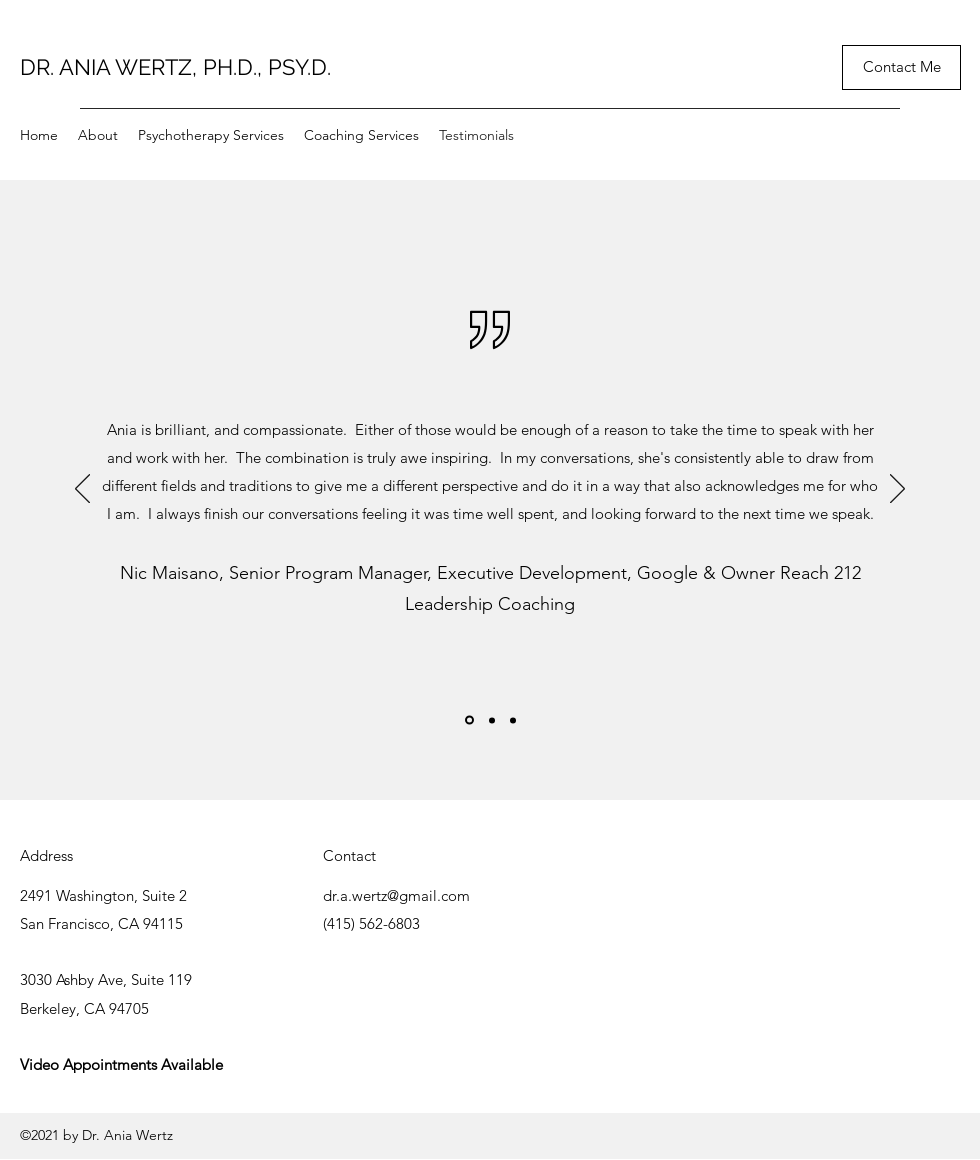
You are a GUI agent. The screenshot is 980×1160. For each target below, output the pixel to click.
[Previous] (82, 490)
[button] (211, 135)
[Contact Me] (901, 67)
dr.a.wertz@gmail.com (396, 895)
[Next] (897, 490)
